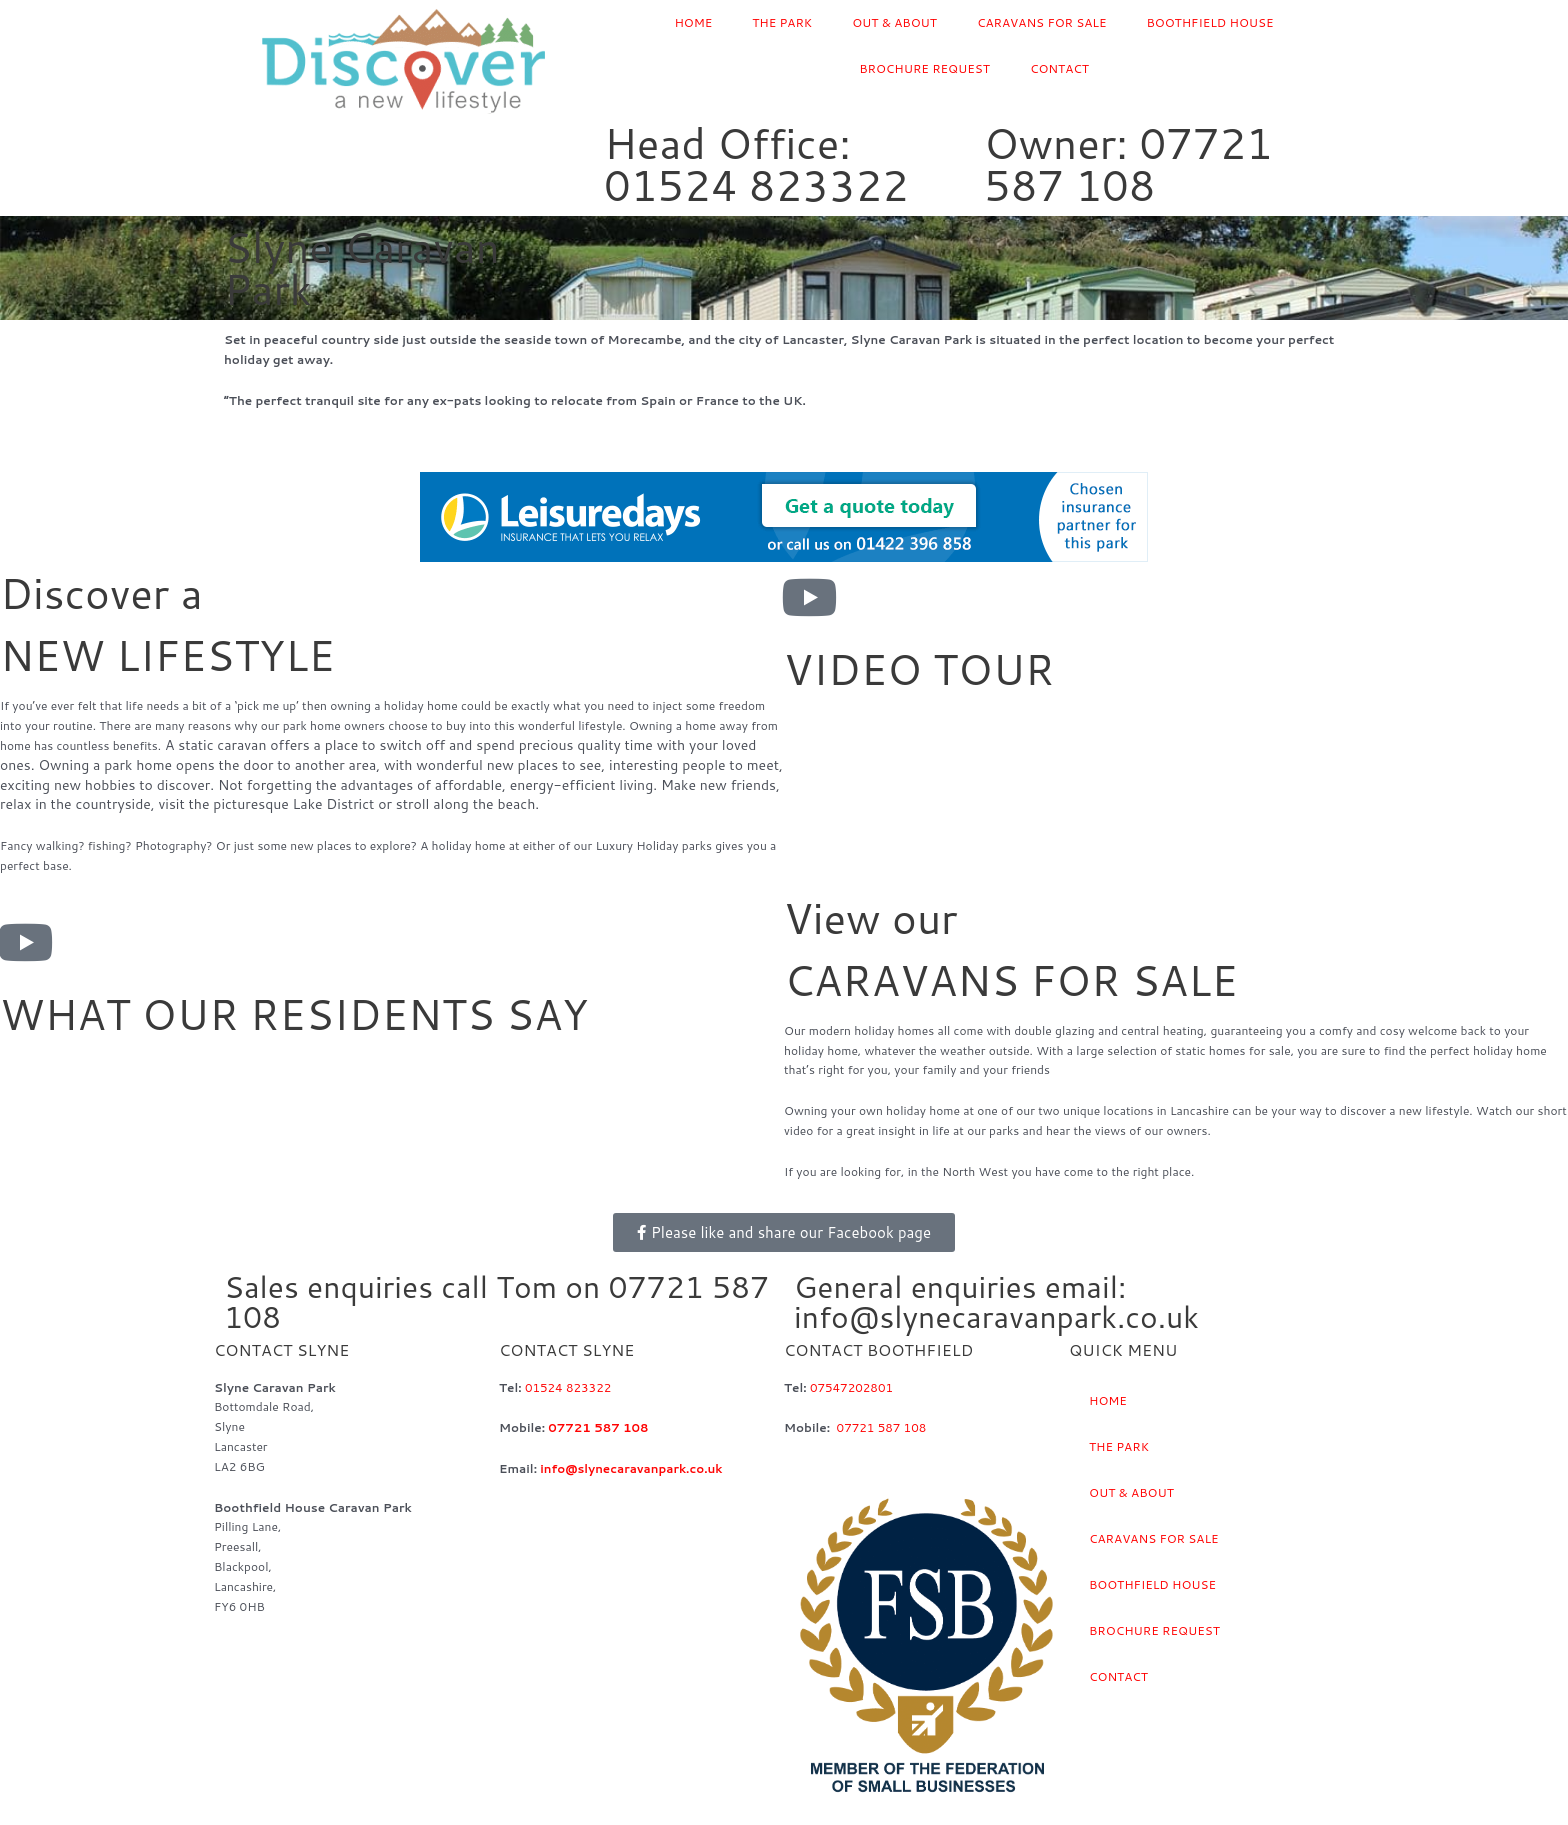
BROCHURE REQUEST (924, 68)
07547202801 (852, 1387)
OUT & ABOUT (894, 22)
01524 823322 (568, 1387)
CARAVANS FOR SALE (1042, 22)
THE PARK (782, 22)
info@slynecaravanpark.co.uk (632, 1468)
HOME (693, 22)
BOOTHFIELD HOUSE (1210, 22)
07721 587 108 (598, 1427)
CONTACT (1059, 68)
